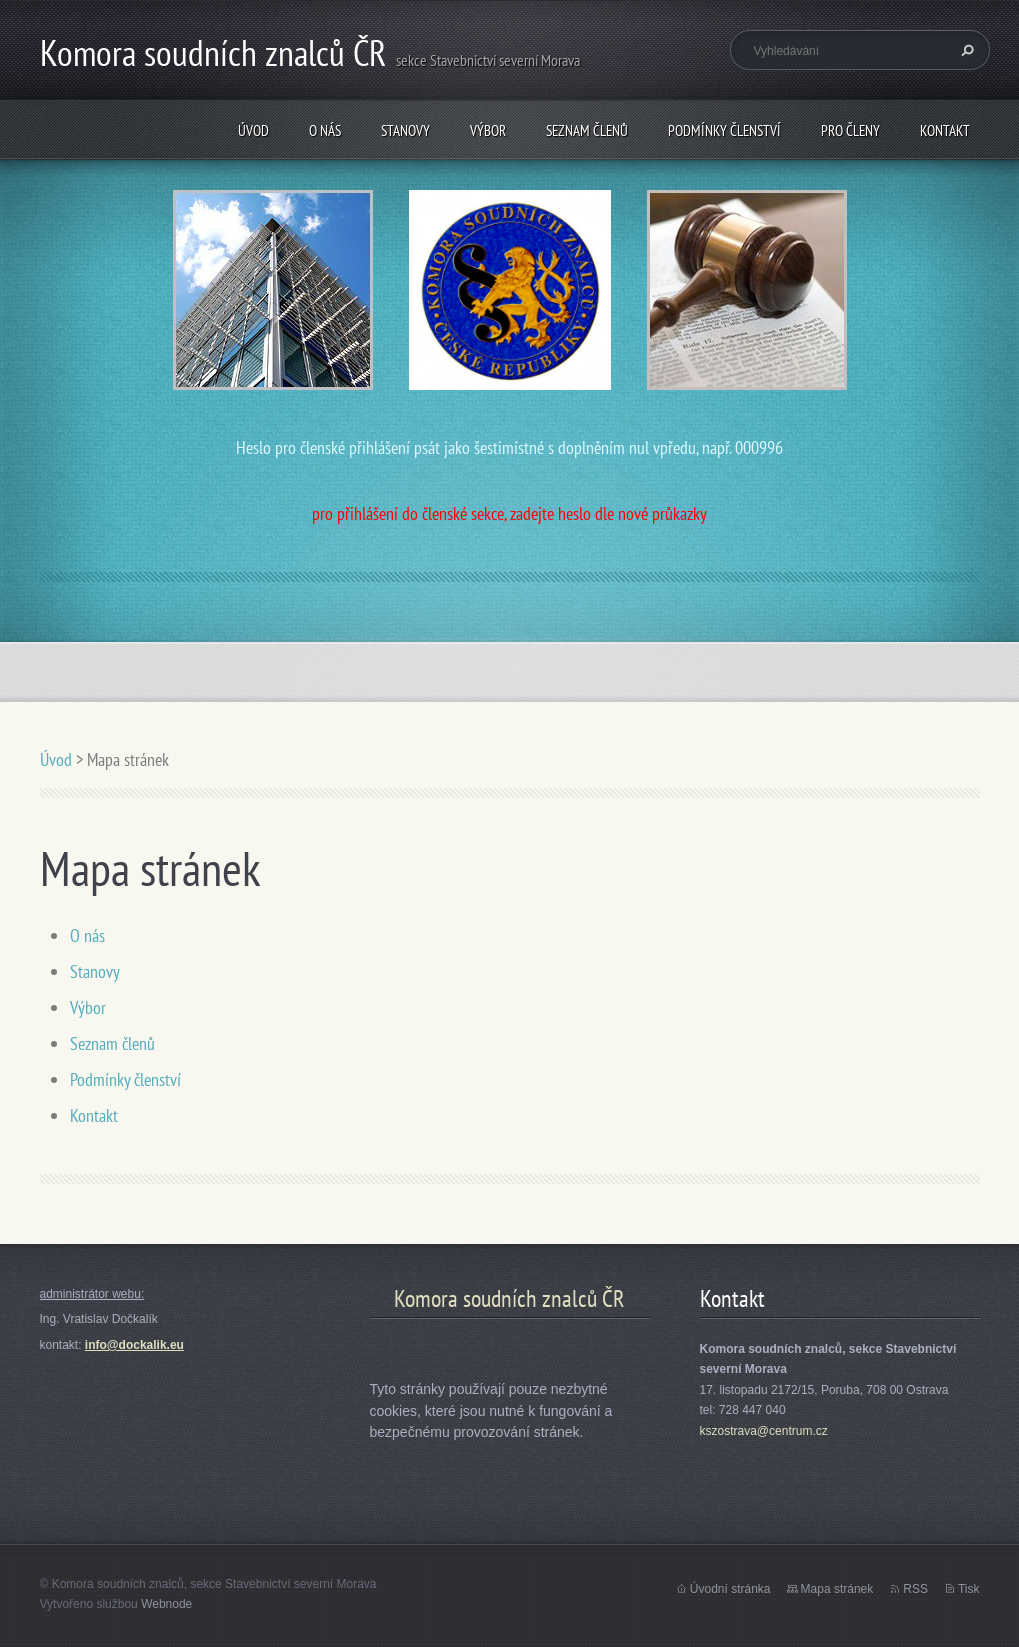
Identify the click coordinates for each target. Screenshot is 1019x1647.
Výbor (488, 130)
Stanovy (405, 130)
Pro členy (850, 130)
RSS (915, 1589)
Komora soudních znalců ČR (509, 1298)
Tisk (969, 1589)
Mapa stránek (837, 1589)
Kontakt (945, 130)
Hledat (965, 50)
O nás (325, 130)
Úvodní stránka (730, 1589)
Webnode (166, 1604)
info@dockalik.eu (134, 1345)
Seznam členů (587, 130)
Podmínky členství (724, 130)
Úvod (253, 130)
